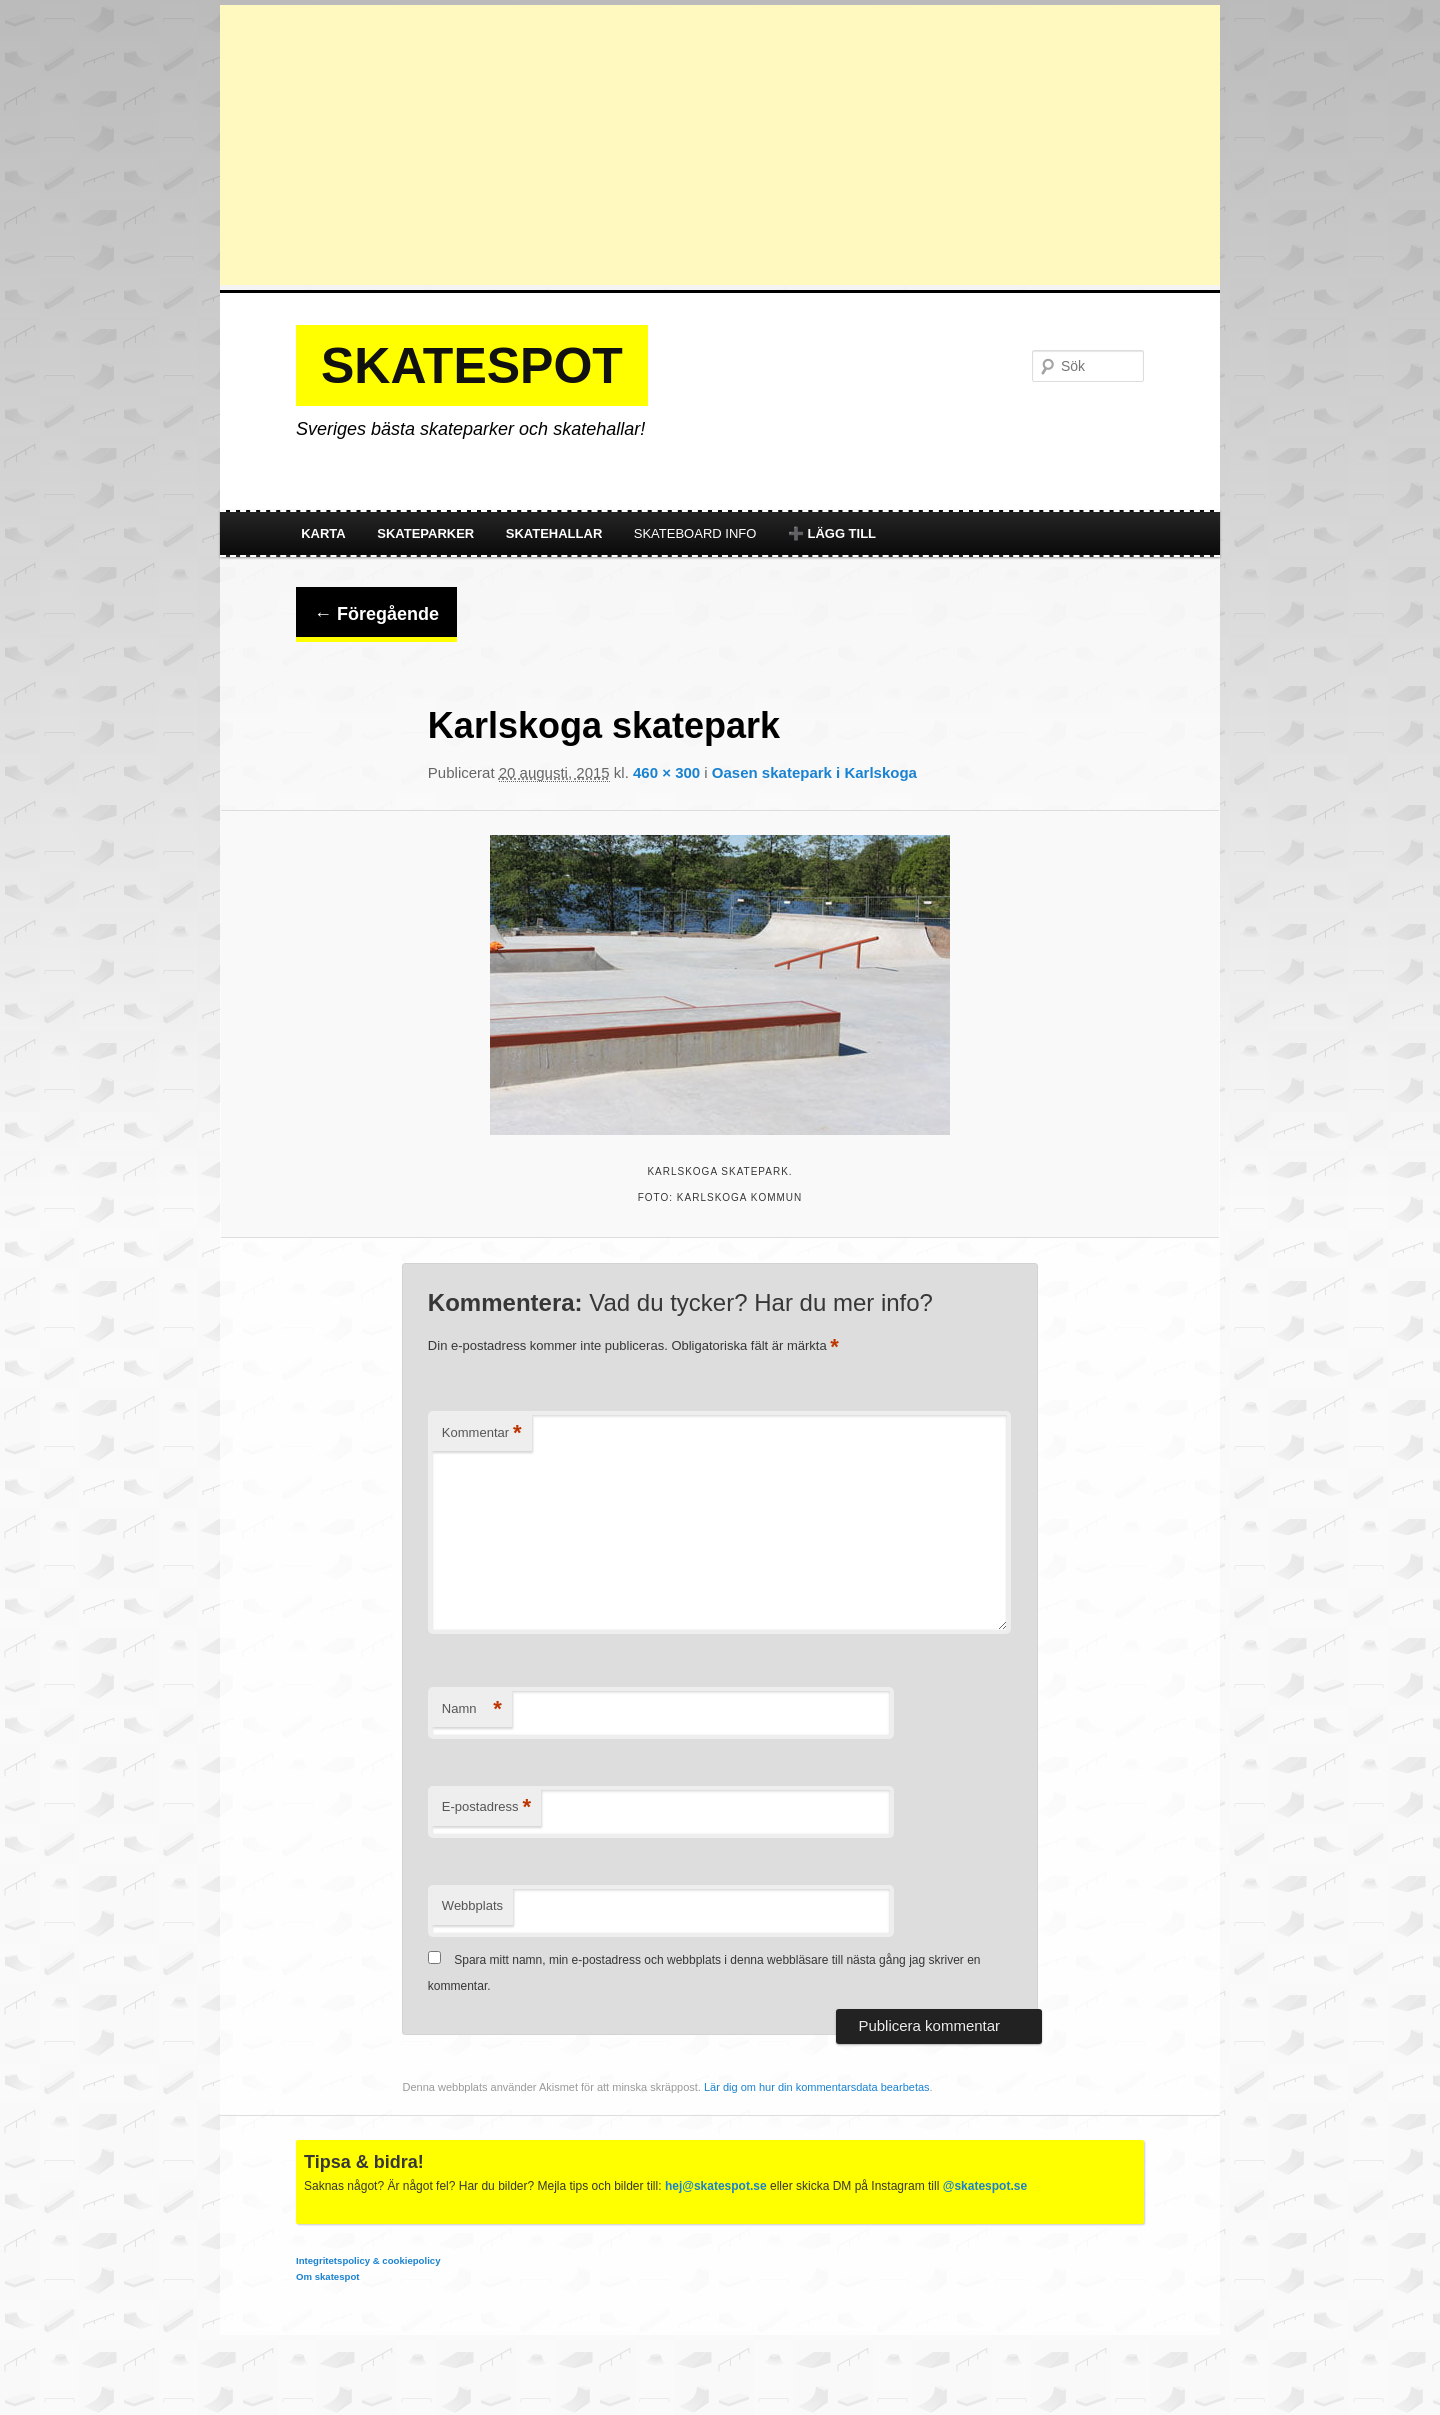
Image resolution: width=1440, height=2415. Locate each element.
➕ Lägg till (832, 533)
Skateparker (425, 533)
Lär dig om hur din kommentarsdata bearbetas (817, 2087)
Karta (323, 533)
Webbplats (472, 1905)
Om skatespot (327, 2276)
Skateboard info (695, 533)
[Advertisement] (720, 145)
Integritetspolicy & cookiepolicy (368, 2260)
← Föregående (376, 614)
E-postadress (486, 1807)
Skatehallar (554, 533)
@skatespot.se (985, 2186)
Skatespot (472, 366)
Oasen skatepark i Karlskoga (814, 772)
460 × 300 (666, 772)
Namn (472, 1709)
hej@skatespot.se (716, 2186)
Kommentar (482, 1433)
